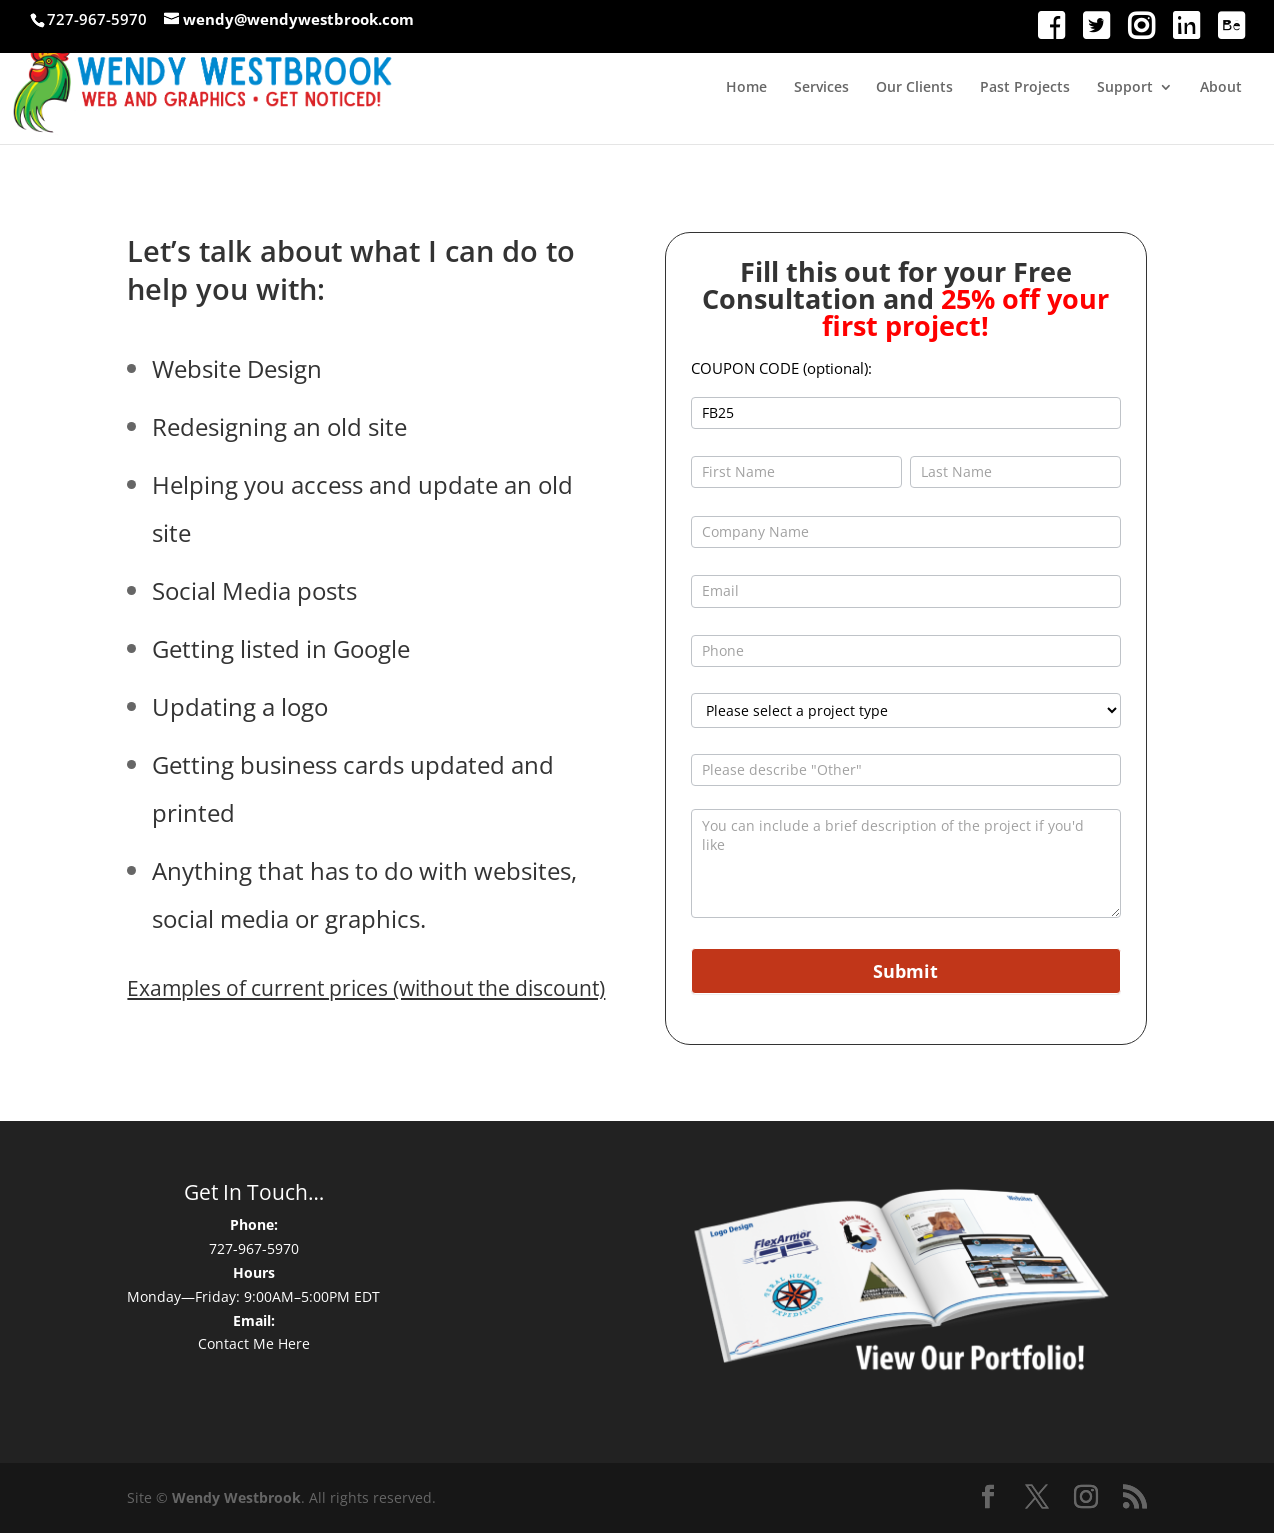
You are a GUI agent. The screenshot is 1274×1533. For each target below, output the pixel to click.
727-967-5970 (254, 1248)
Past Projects (1025, 88)
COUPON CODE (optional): (781, 368)
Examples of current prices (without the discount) (366, 988)
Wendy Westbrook (236, 1497)
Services (821, 88)
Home (746, 88)
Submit (905, 971)
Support (1125, 88)
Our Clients (914, 88)
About (1221, 88)
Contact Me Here (254, 1343)
